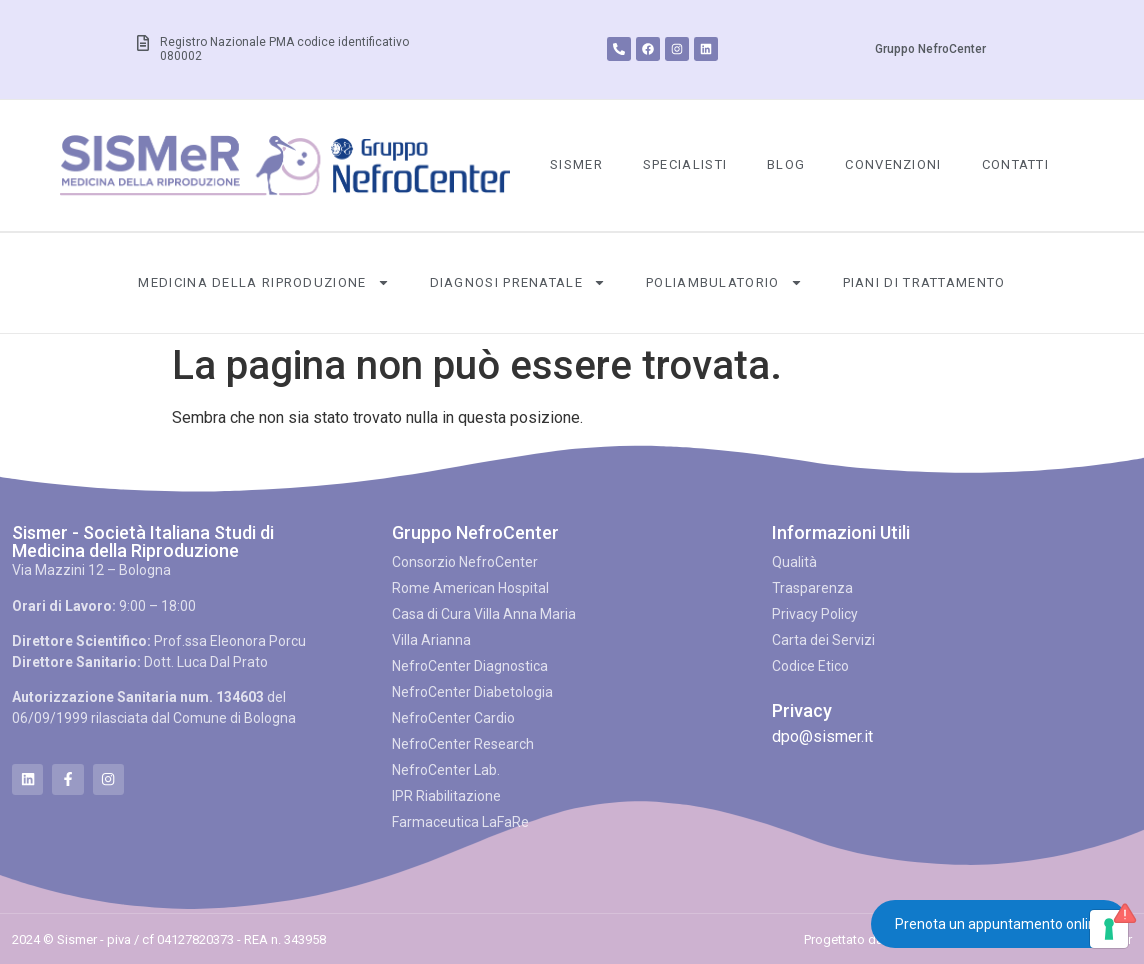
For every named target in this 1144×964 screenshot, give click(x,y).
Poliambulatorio (724, 282)
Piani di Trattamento (924, 282)
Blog (786, 164)
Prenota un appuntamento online (999, 924)
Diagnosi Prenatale (518, 282)
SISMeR (576, 164)
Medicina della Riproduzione (263, 282)
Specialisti (685, 164)
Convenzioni (893, 164)
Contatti (1015, 164)
